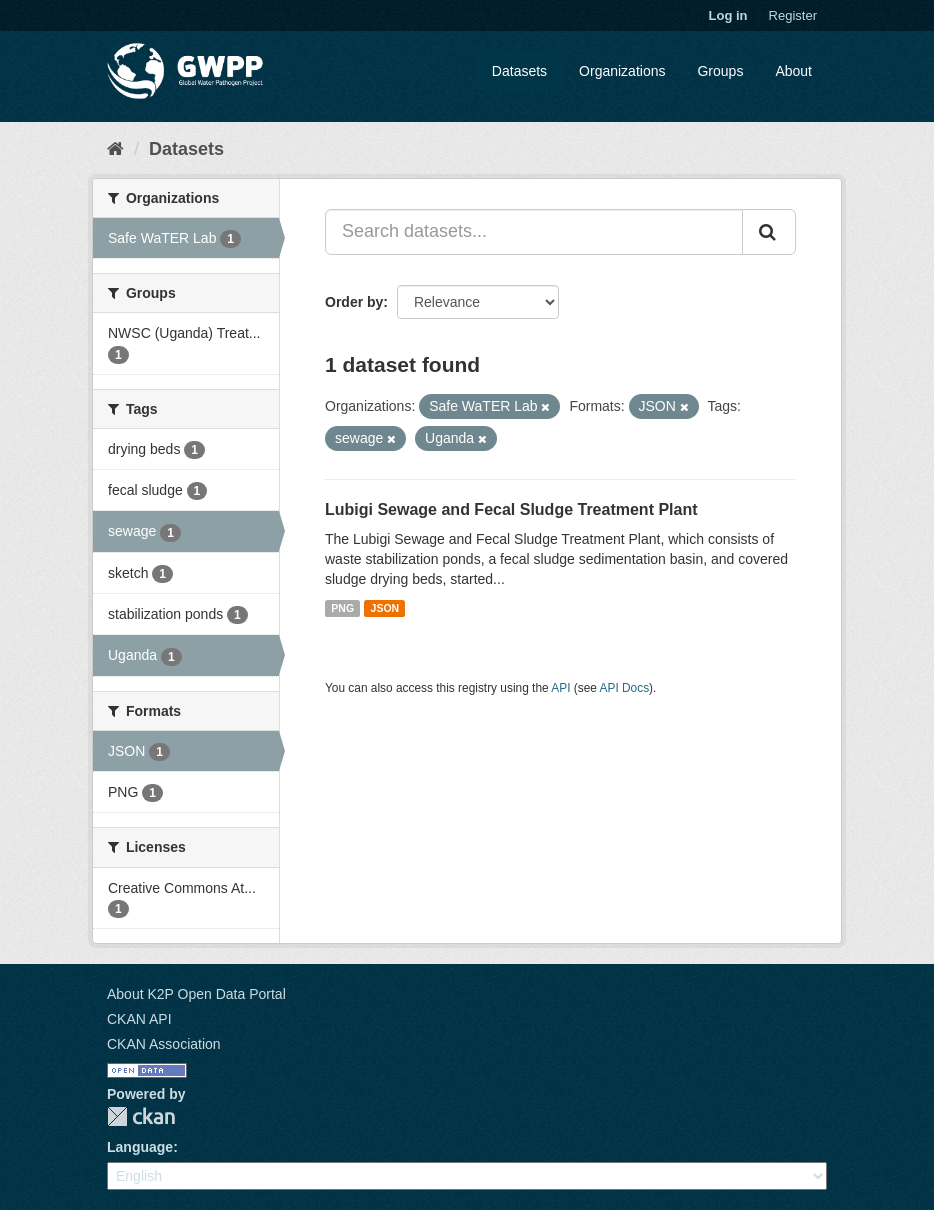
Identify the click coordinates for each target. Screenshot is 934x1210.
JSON (385, 608)
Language (140, 1147)
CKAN (141, 1116)
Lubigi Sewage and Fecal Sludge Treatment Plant (511, 509)
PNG (342, 608)
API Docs (625, 688)
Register (793, 15)
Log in (728, 15)
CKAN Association (164, 1044)
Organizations (622, 71)
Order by (354, 302)
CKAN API (139, 1019)
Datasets (519, 71)
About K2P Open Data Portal (196, 994)
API (560, 688)
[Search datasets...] (534, 232)
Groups (720, 71)
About (793, 71)
